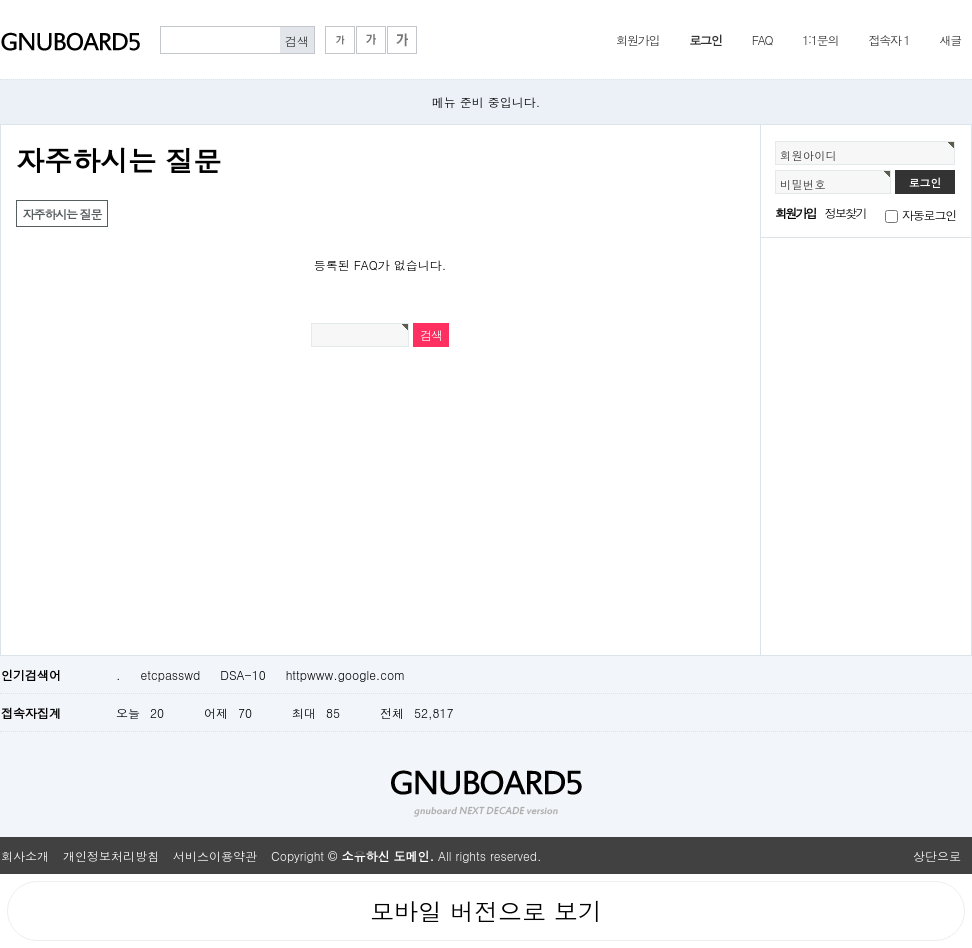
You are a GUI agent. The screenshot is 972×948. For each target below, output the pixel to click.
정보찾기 (845, 212)
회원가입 (637, 39)
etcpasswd (171, 674)
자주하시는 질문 (62, 213)
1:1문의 (820, 39)
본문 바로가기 (0, 0)
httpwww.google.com (346, 674)
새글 (950, 39)
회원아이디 (808, 155)
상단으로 (937, 855)
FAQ (762, 39)
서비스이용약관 (215, 855)
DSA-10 (242, 674)
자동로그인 (929, 214)
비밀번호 (803, 184)
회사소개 (25, 855)
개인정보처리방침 (111, 855)
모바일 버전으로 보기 (486, 911)
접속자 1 (888, 39)
